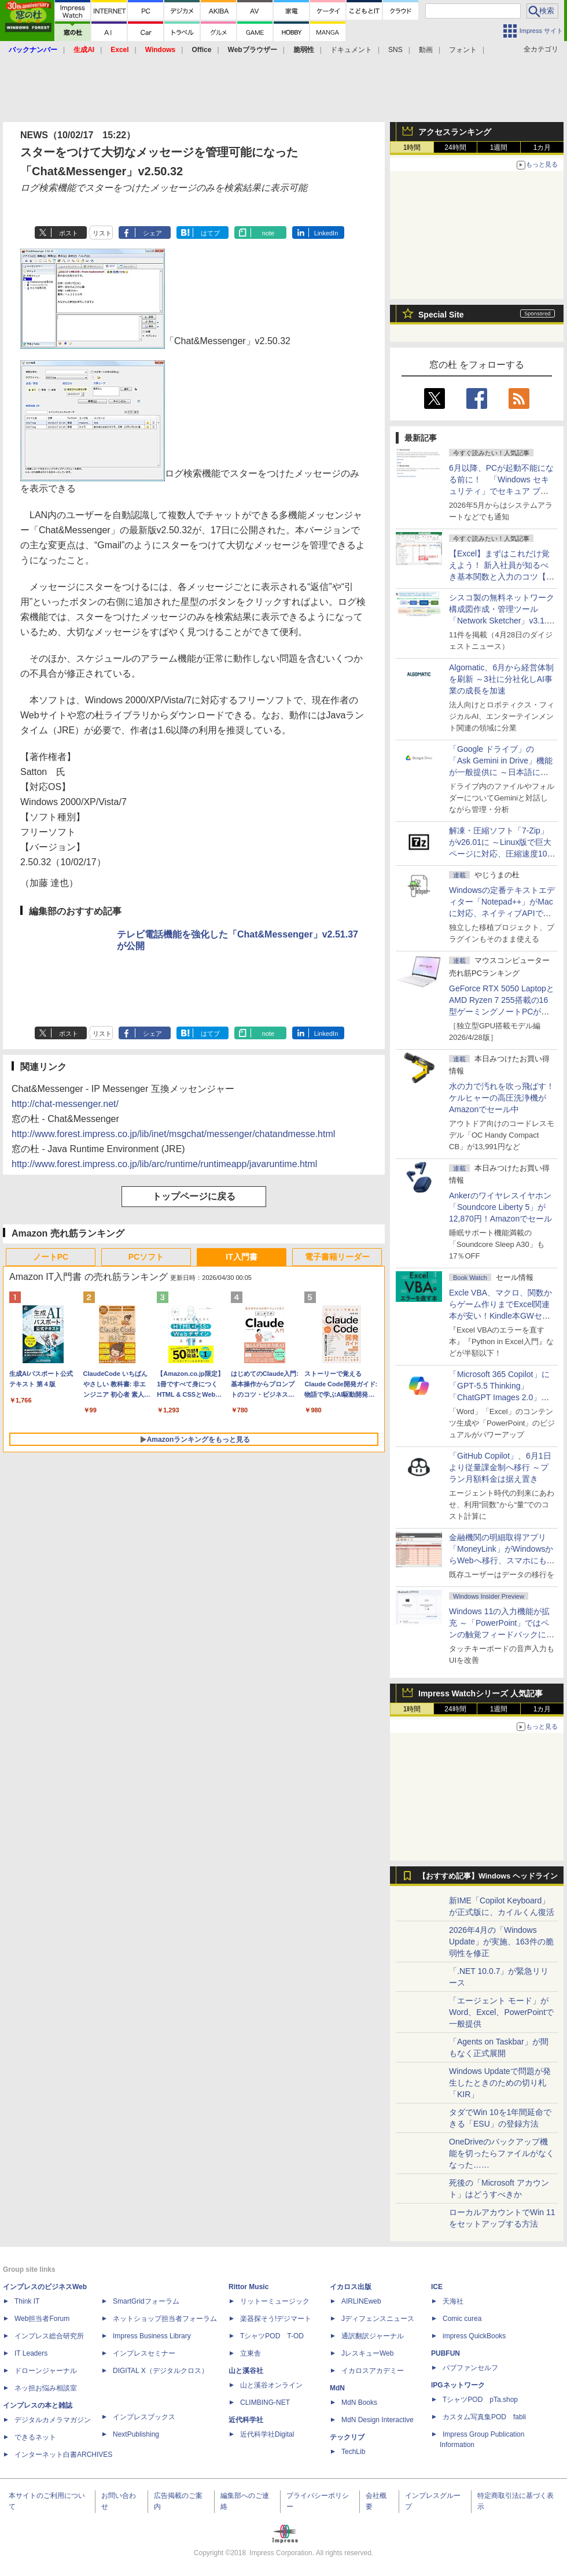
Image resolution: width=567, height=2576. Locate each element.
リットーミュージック (275, 2301)
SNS (395, 50)
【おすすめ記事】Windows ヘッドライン (488, 1876)
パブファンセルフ (470, 2368)
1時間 (412, 147)
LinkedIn (326, 233)
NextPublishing (136, 2434)
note (268, 233)
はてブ (210, 233)
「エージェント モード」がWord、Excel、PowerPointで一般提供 (501, 2012)
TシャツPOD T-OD (272, 2336)
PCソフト (146, 1256)
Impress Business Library (152, 2336)
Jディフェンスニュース (377, 2319)
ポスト (68, 233)
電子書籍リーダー (337, 1256)
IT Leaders (30, 2353)
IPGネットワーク (458, 2385)
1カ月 (542, 147)
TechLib (353, 2452)
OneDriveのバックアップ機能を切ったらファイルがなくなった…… (501, 2153)
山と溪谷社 (246, 2371)
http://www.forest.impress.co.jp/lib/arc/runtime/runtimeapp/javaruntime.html (164, 1164)
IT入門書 (241, 1256)
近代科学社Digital (267, 2434)
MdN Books (359, 2402)
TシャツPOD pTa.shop (480, 2400)
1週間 (499, 147)
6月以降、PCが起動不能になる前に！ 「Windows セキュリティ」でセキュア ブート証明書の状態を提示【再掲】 (501, 491)
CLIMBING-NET (265, 2402)
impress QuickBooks (474, 2336)
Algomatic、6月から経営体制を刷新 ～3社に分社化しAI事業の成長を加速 (501, 679)
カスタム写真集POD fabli (484, 2417)
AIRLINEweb (361, 2301)
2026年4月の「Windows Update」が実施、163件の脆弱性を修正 (501, 1941)
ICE (437, 2287)
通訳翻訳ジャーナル (372, 2336)
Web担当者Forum (41, 2319)
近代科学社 (246, 2420)
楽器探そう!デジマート (275, 2319)
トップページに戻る (193, 1196)
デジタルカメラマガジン (52, 2420)
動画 (426, 50)
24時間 (455, 147)
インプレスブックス (144, 2417)
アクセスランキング (454, 131)
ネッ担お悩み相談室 (45, 2388)
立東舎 (250, 2353)
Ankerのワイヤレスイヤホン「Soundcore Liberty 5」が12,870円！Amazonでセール (500, 1207)
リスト (102, 233)
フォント (463, 50)
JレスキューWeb (367, 2353)
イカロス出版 (350, 2287)
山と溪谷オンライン (271, 2385)
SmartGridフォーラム (146, 2301)
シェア (152, 233)
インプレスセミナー (144, 2353)
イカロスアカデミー (372, 2371)
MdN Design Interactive (377, 2420)
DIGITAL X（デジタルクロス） (160, 2371)
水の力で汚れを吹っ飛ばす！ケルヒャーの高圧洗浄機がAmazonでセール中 (501, 1098)
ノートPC (50, 1256)
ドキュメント (351, 50)
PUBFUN (445, 2353)
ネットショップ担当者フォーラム (165, 2319)
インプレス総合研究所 (49, 2336)
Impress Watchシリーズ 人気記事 (480, 1693)
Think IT (26, 2301)
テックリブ (347, 2437)
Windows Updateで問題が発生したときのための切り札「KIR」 (500, 2082)
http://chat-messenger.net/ (65, 1104)
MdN (337, 2388)
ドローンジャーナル (45, 2371)
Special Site (441, 314)
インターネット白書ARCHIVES (63, 2454)
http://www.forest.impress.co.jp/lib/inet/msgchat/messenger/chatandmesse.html (173, 1134)
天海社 (453, 2301)
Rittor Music (248, 2287)
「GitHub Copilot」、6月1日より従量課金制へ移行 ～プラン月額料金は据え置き (500, 1467)
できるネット (35, 2437)
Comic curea (462, 2319)
